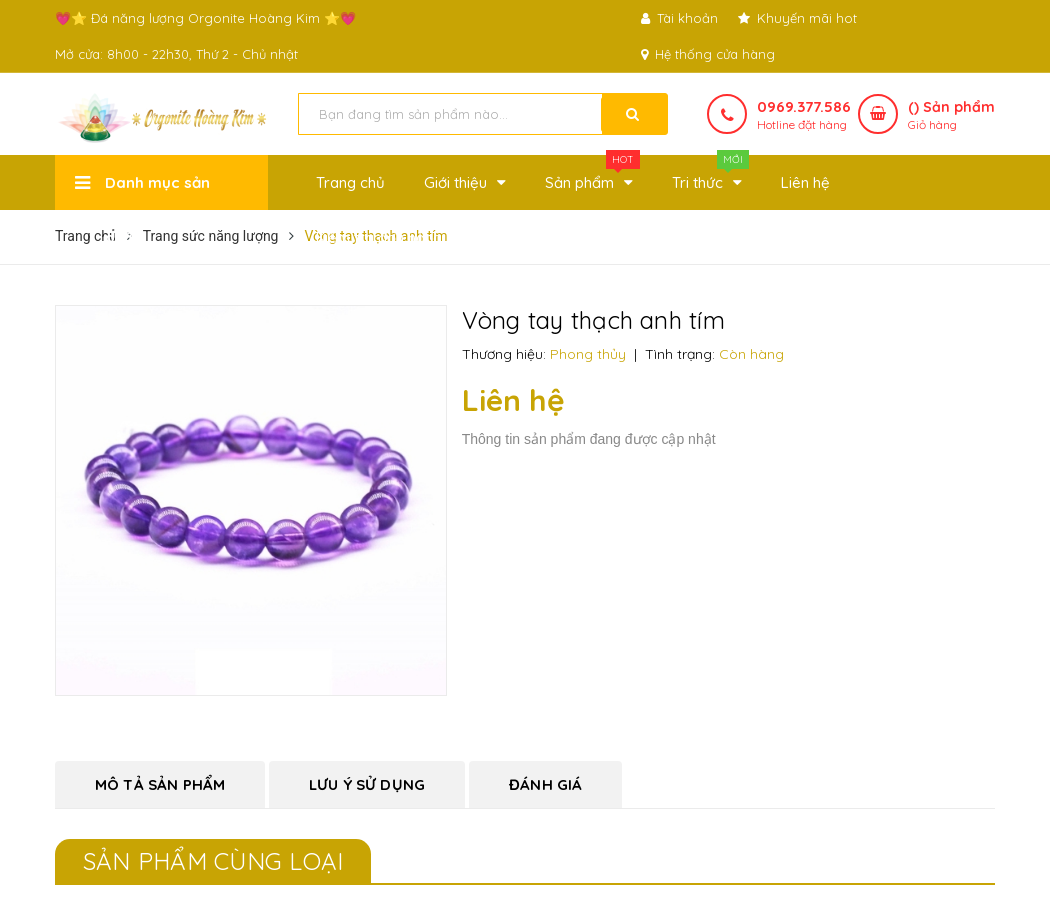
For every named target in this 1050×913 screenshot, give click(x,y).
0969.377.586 (804, 106)
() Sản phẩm (951, 116)
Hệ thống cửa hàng (708, 54)
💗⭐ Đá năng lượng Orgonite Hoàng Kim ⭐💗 (205, 18)
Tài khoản (679, 18)
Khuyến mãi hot (797, 18)
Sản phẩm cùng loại (213, 861)
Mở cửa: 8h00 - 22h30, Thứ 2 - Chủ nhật (176, 54)
